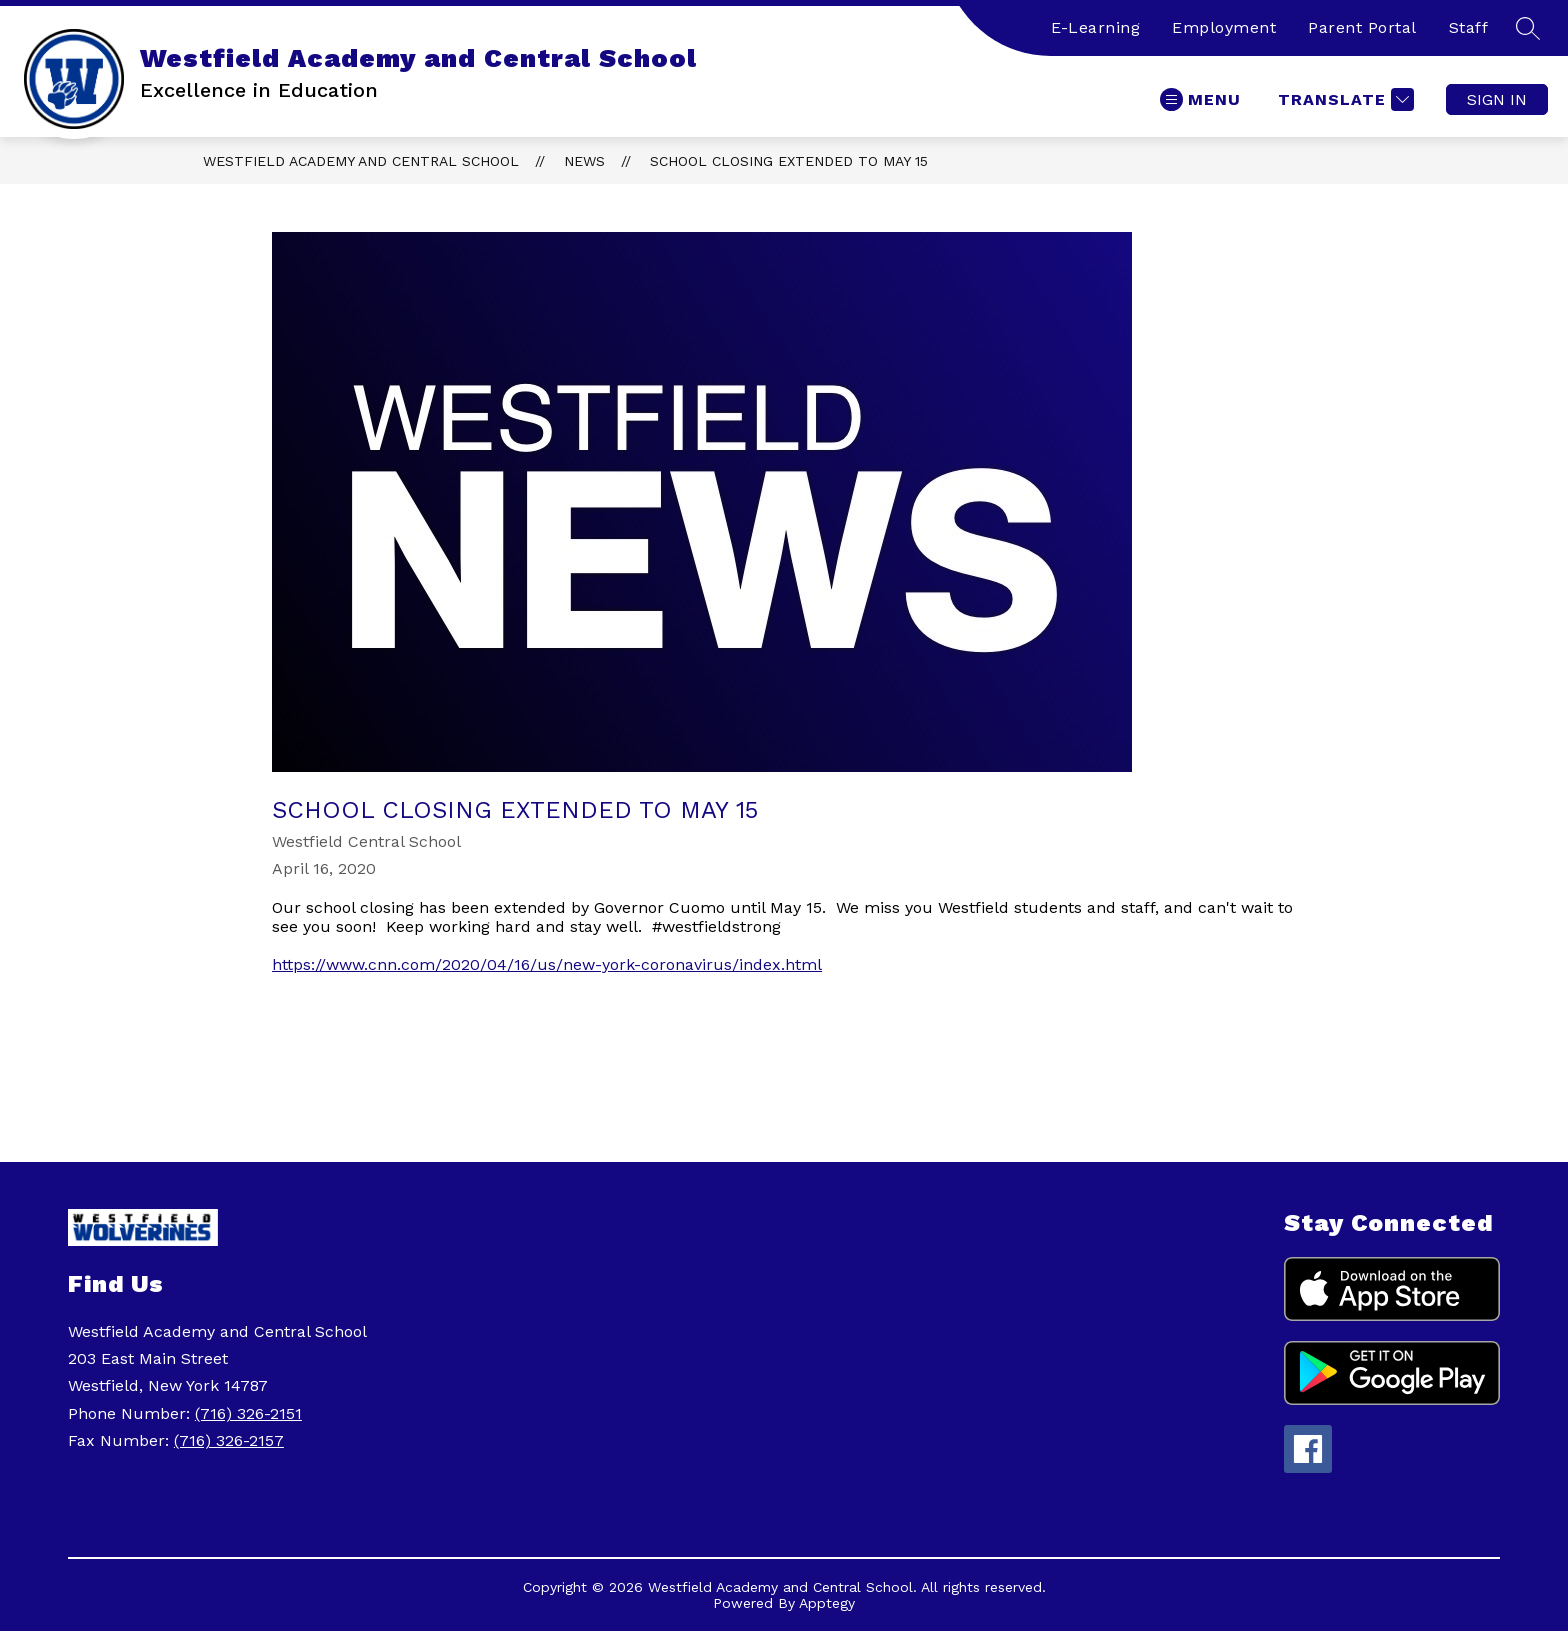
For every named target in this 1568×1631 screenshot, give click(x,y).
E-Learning (1095, 27)
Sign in (1497, 99)
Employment (1224, 27)
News (584, 161)
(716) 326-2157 (229, 1440)
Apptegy (827, 1603)
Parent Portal (1362, 27)
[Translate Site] (1343, 99)
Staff (1469, 27)
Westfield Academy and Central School (361, 161)
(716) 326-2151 (248, 1413)
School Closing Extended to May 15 (789, 161)
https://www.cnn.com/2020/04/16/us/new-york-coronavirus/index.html (547, 964)
